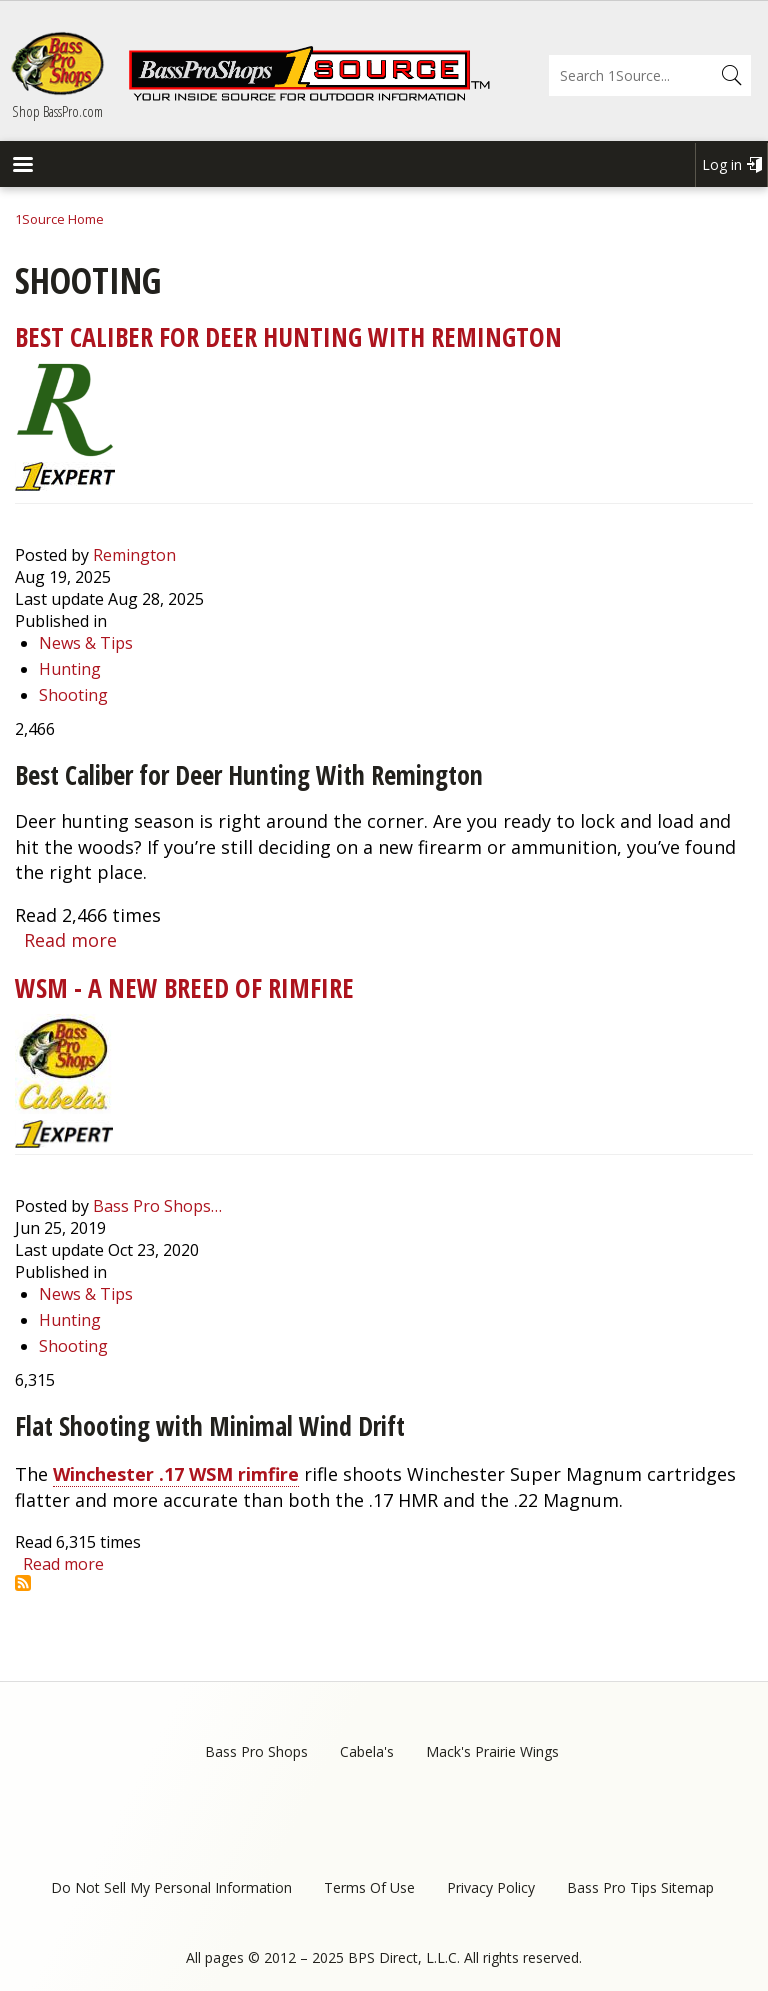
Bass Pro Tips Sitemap (640, 1887)
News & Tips (86, 643)
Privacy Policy (491, 1887)
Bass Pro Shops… (157, 1206)
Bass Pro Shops (256, 1751)
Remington (134, 555)
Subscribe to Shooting (23, 1583)
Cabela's (367, 1751)
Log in (722, 164)
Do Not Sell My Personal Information (171, 1887)
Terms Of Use (369, 1887)
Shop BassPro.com (57, 111)
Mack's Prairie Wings (492, 1751)
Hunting (70, 669)
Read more (70, 940)
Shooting (73, 695)
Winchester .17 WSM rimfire (176, 1474)
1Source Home (59, 219)
